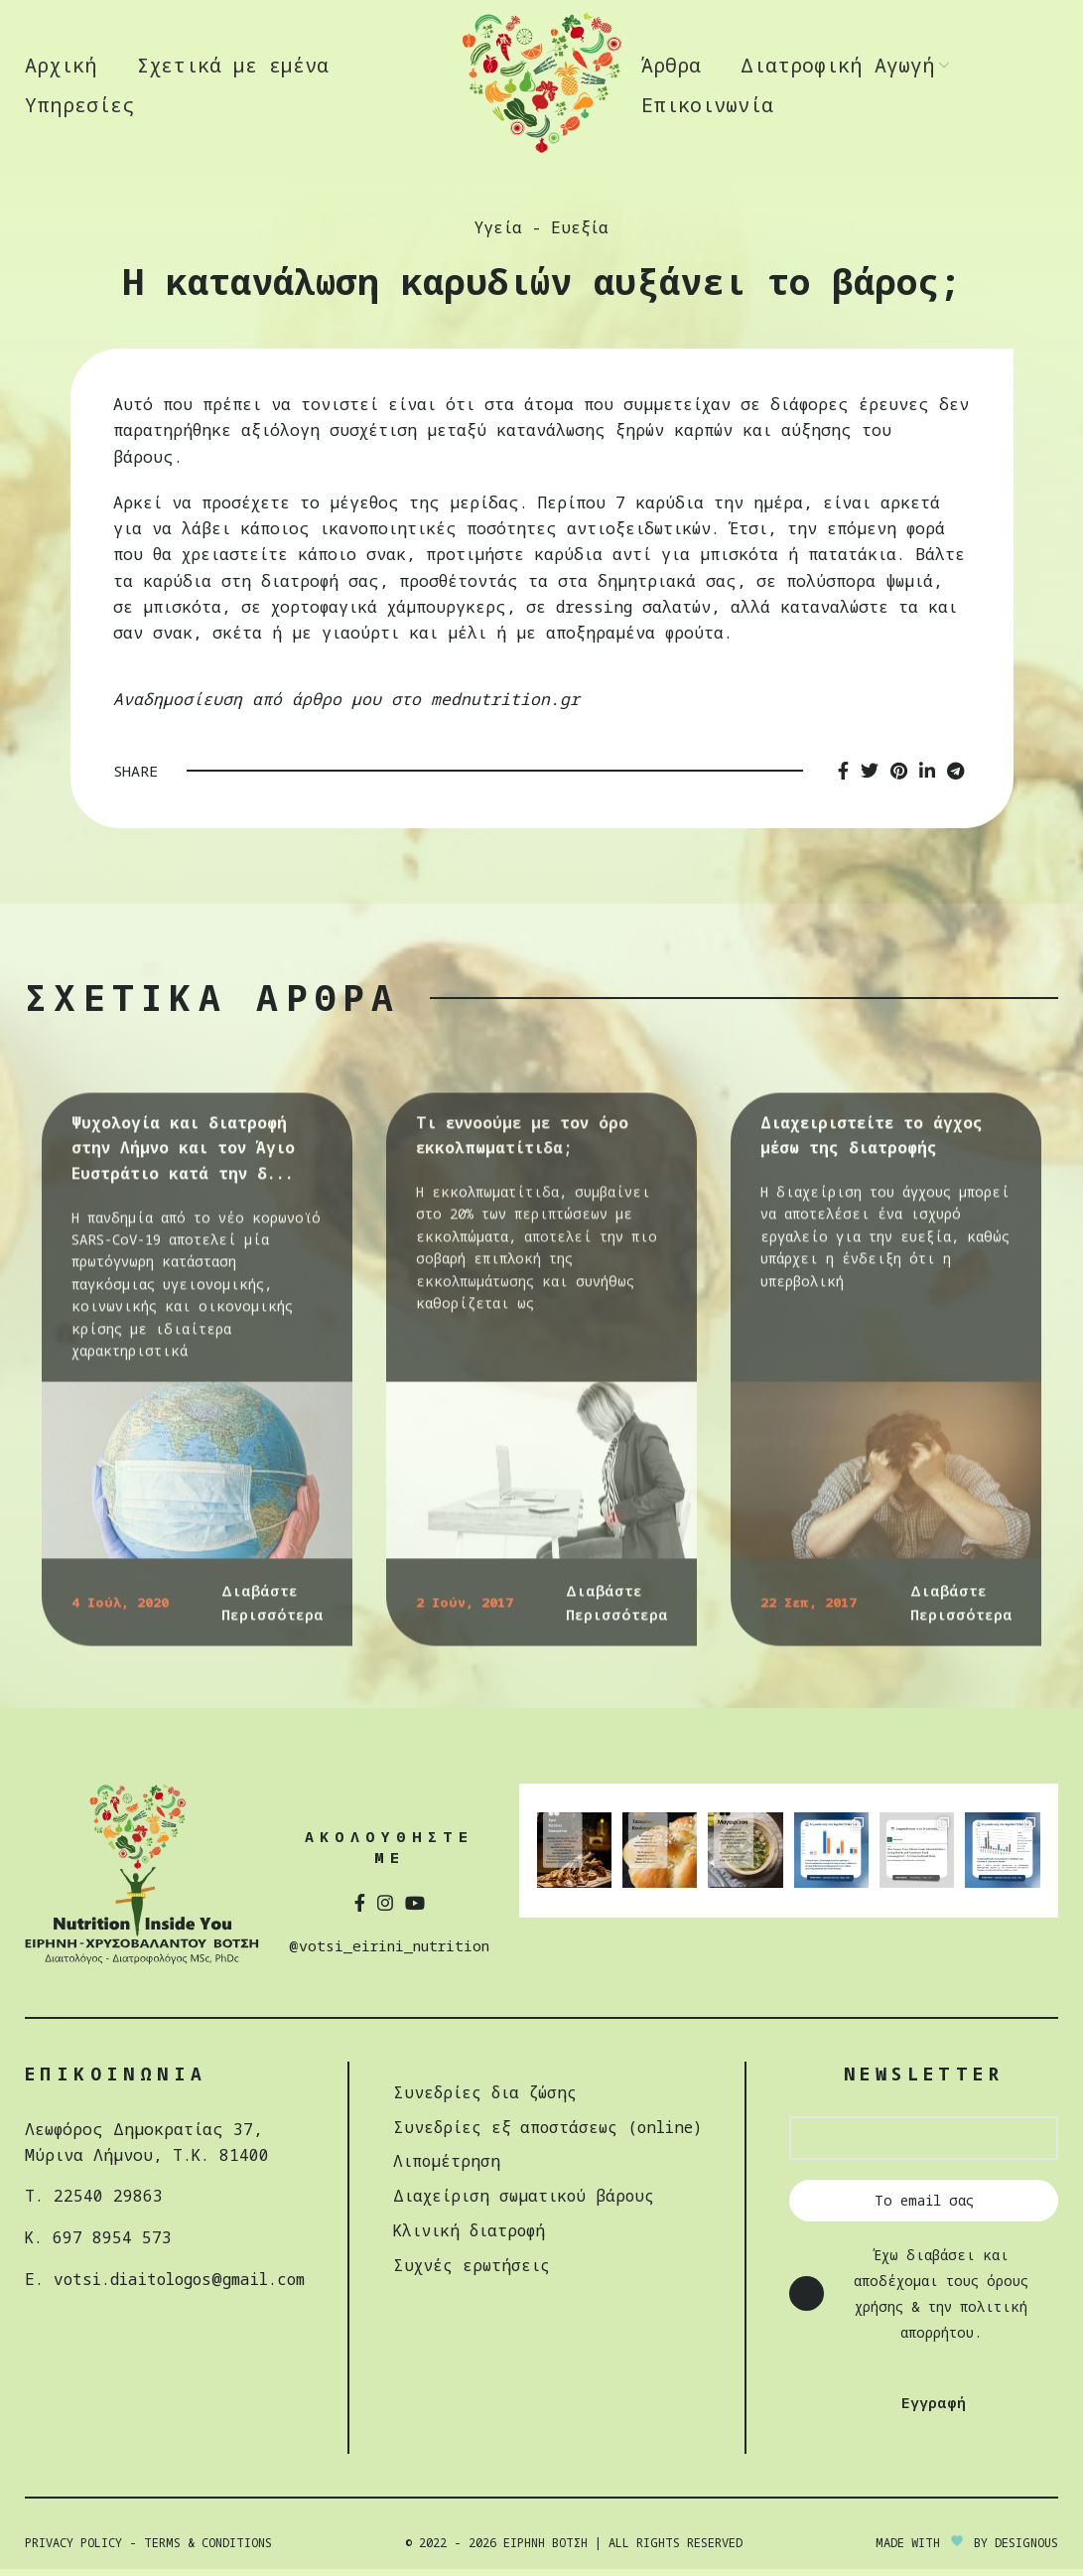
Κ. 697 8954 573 (98, 2242)
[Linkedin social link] (927, 777)
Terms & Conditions (208, 2548)
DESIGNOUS (1026, 2548)
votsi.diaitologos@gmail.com (185, 2283)
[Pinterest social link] (898, 777)
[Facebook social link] (843, 777)
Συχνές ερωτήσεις (483, 2268)
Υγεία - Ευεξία (541, 233)
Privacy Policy (73, 2548)
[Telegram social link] (955, 777)
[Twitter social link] (869, 777)
